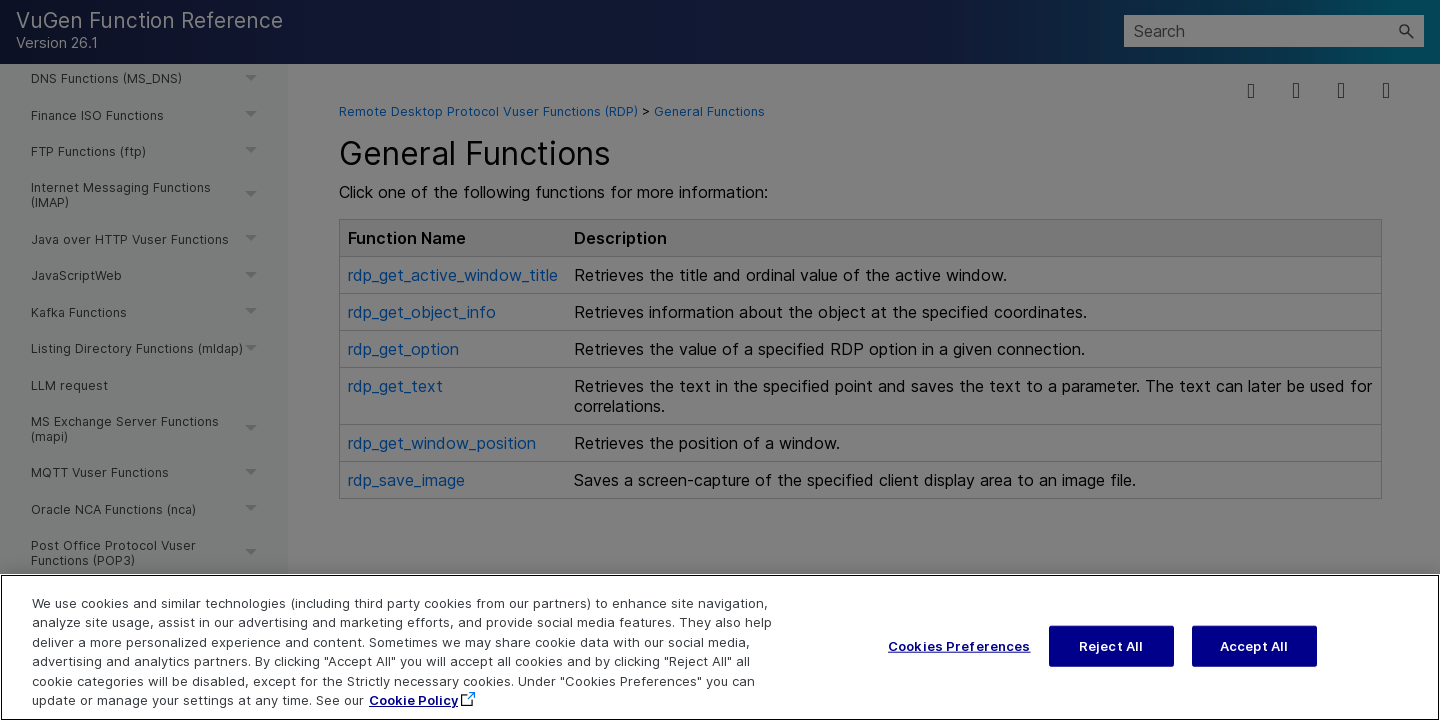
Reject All (1111, 655)
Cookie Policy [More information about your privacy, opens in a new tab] (413, 710)
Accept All (1254, 655)
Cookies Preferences (959, 655)
